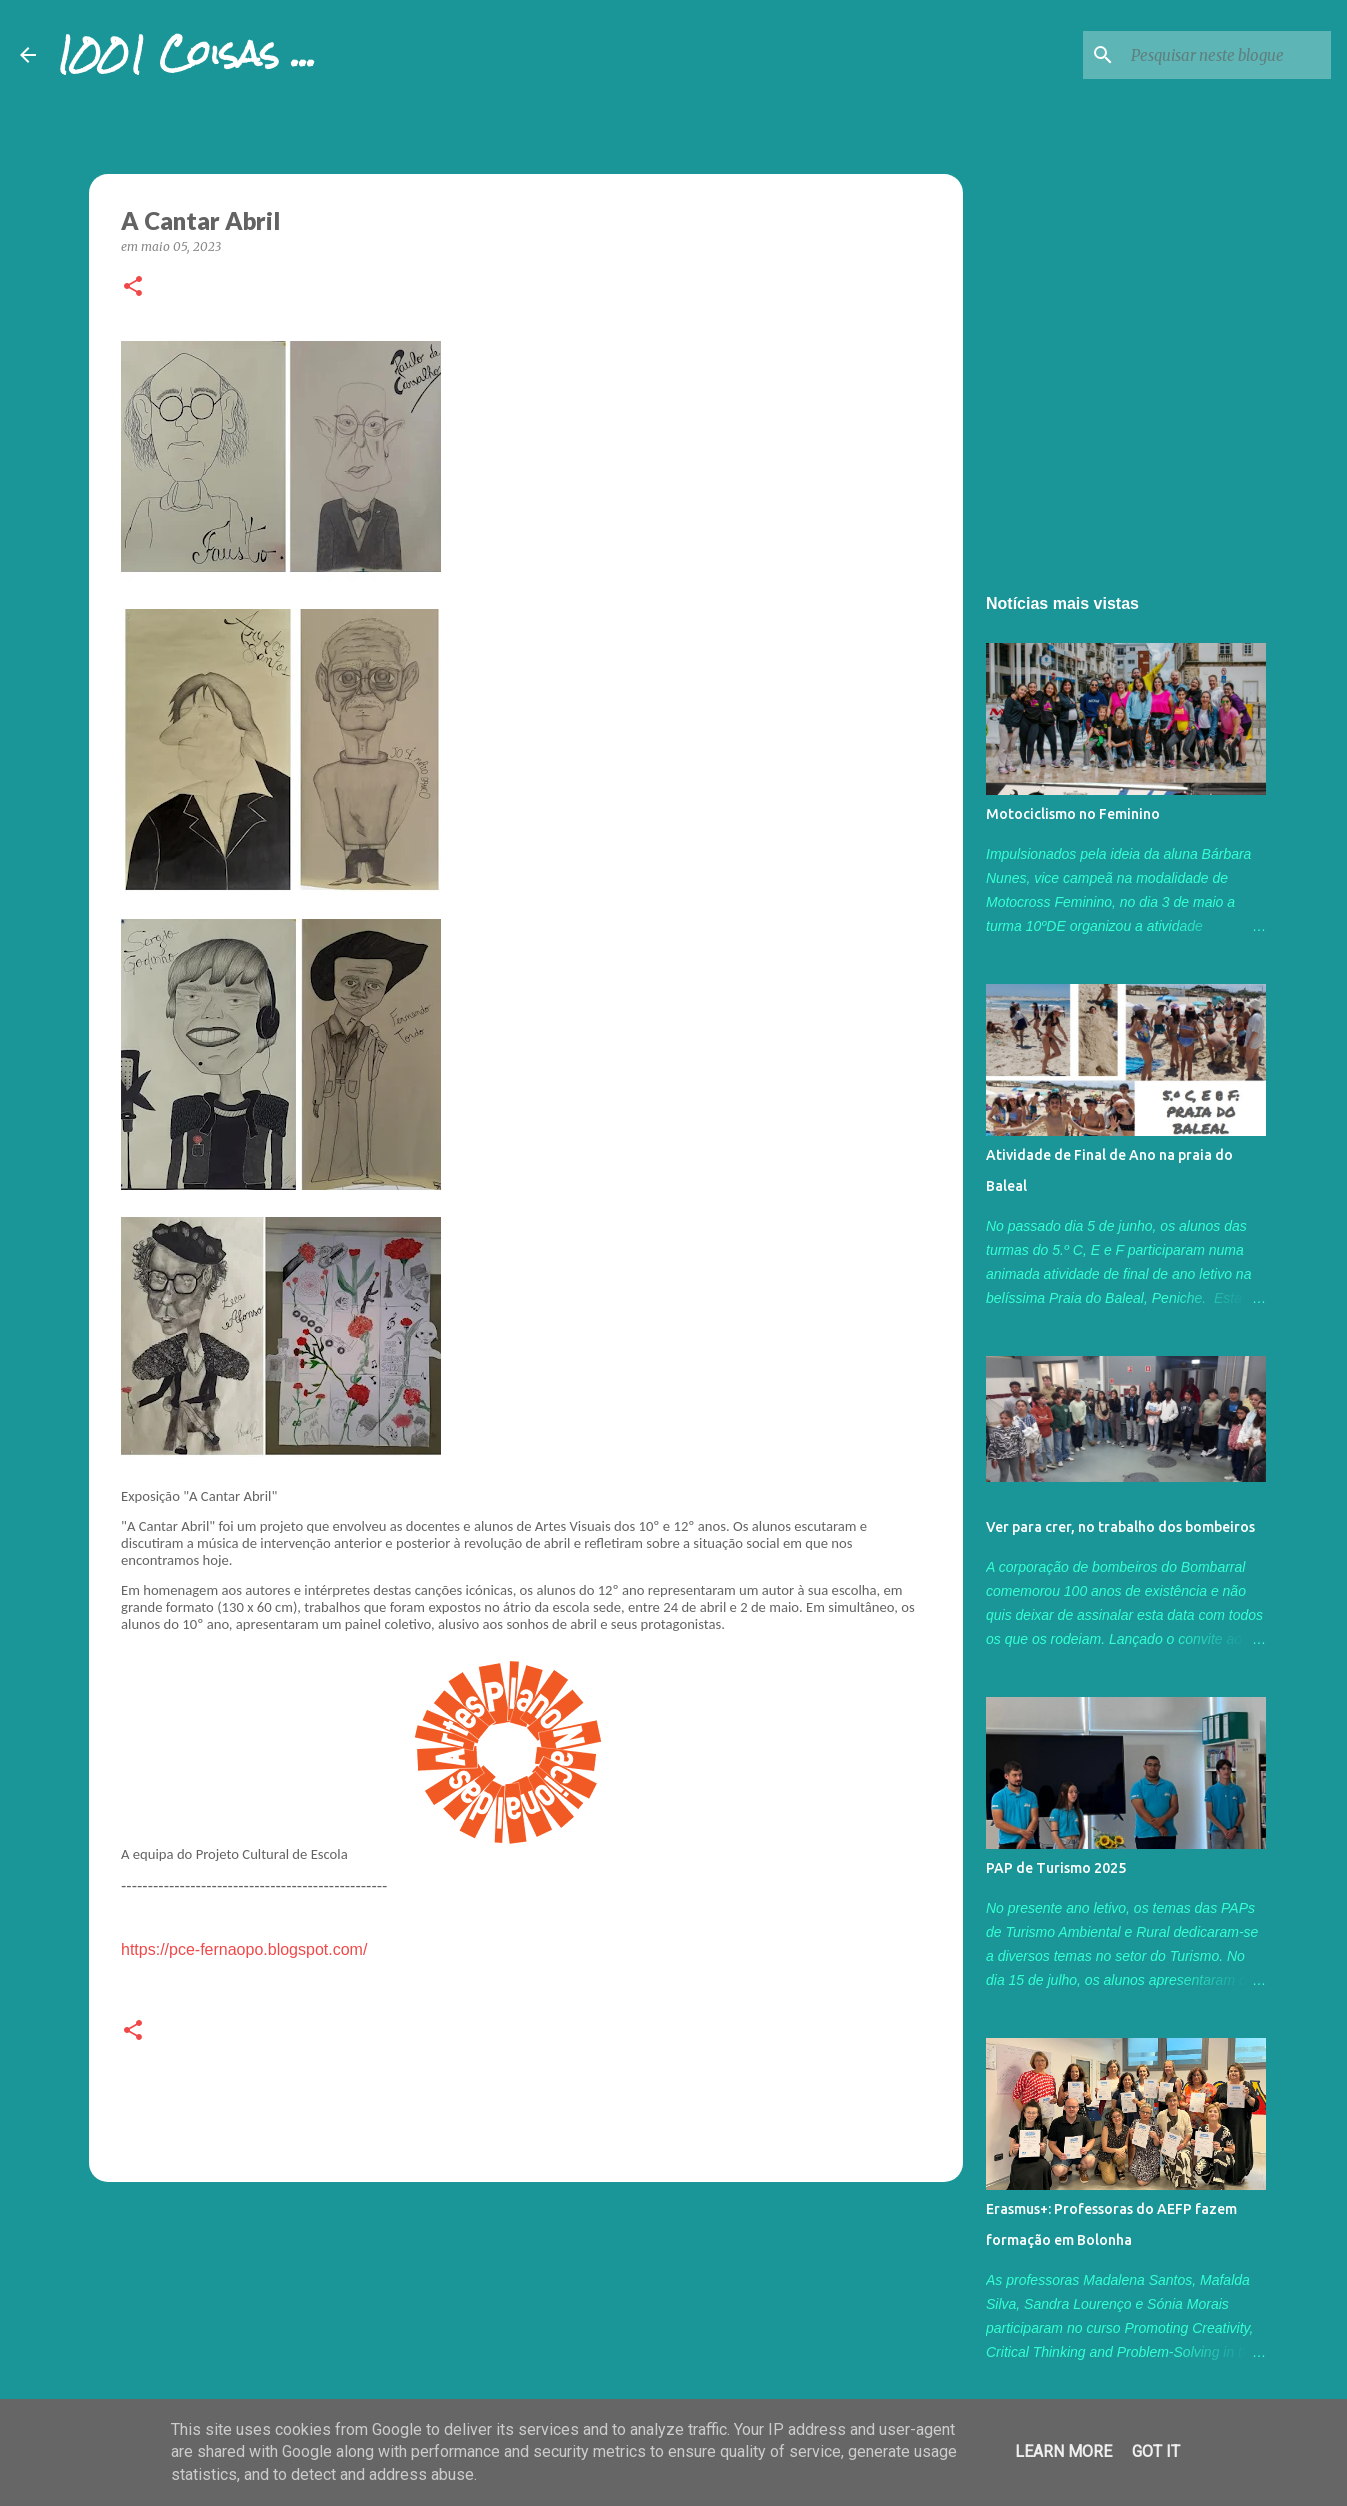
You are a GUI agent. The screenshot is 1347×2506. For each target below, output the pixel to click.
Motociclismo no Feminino (1073, 814)
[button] (133, 287)
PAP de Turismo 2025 (1056, 1868)
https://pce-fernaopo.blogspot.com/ (244, 1949)
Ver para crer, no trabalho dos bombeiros (1120, 1527)
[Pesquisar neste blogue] (1226, 55)
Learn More (1063, 2451)
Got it (1156, 2451)
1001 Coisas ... (186, 54)
